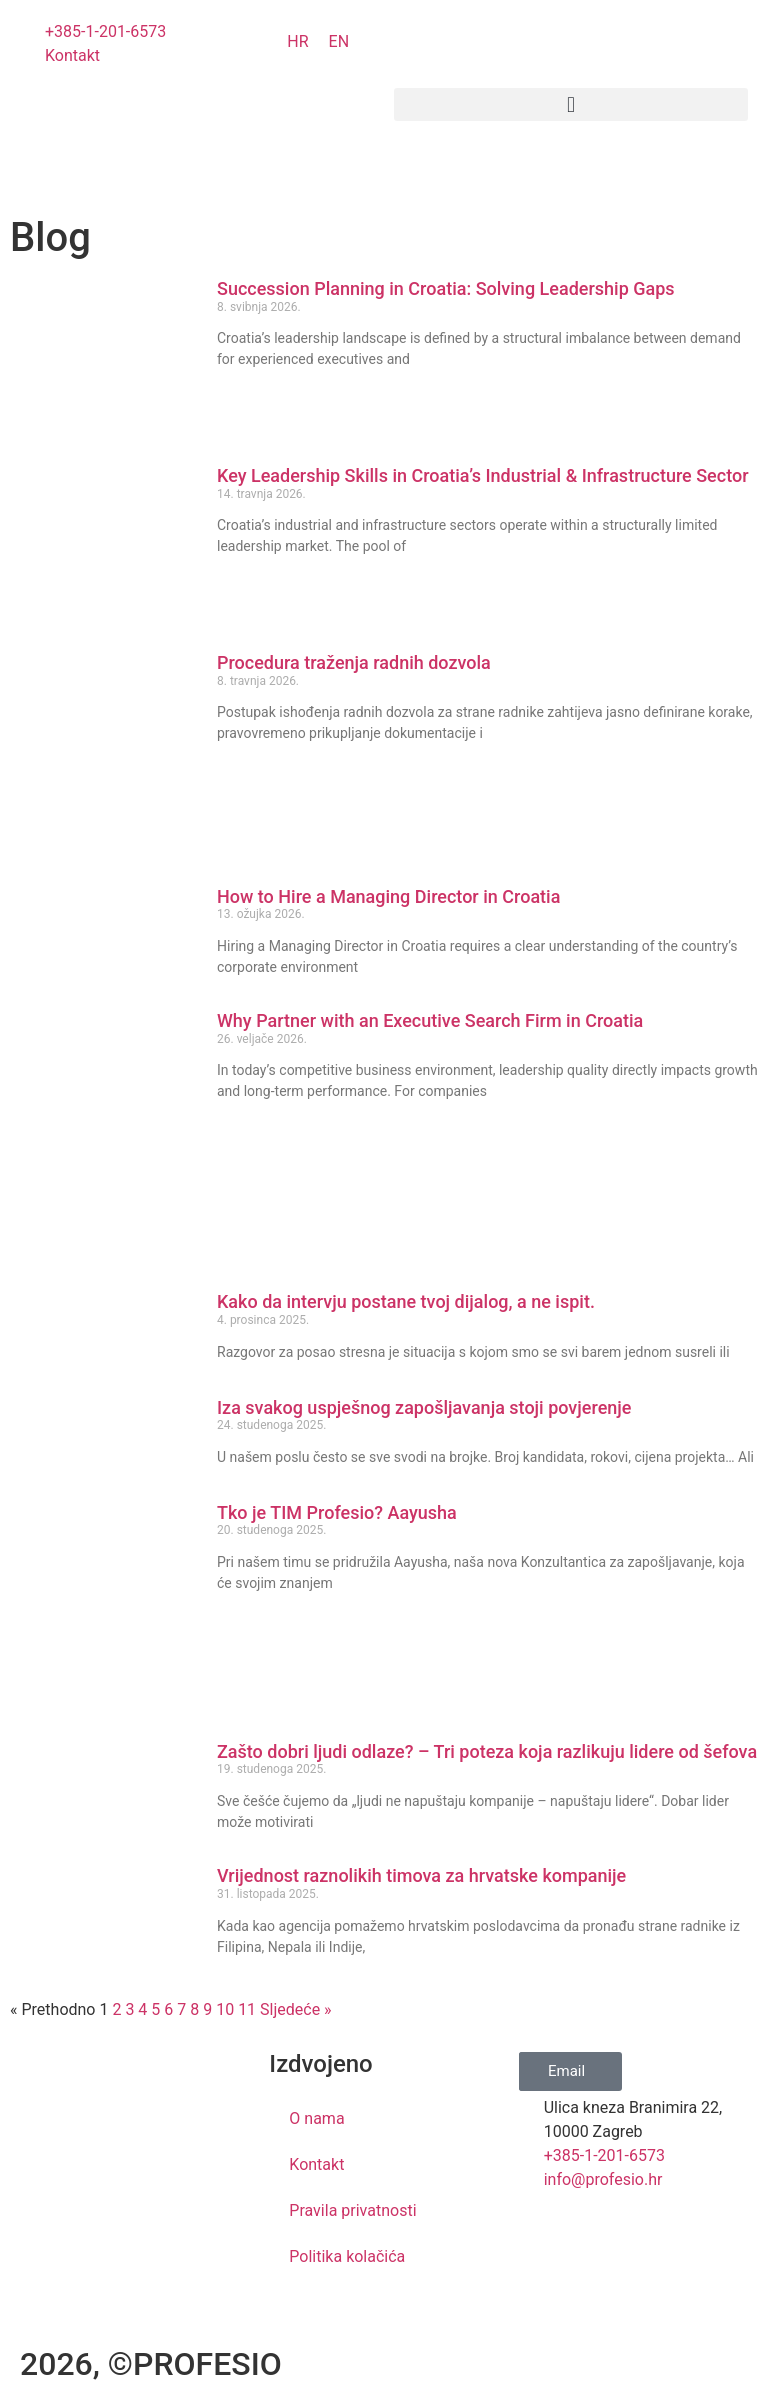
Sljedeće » (296, 2009)
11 (247, 2009)
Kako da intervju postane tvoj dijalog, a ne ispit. (406, 1301)
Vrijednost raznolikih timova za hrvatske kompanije (421, 1875)
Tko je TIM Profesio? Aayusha (337, 1512)
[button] (571, 104)
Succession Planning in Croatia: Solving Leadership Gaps (452, 288)
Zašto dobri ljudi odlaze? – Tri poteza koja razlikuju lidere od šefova (487, 1751)
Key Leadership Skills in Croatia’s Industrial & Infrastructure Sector (483, 475)
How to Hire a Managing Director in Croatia (388, 896)
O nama (316, 2118)
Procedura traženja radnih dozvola (354, 662)
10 (225, 2009)
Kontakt (316, 2164)
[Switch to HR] (297, 42)
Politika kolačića (347, 2256)
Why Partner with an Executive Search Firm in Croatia (439, 1020)
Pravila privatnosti (352, 2210)
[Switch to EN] (339, 42)
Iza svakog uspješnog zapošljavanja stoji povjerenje (424, 1407)
